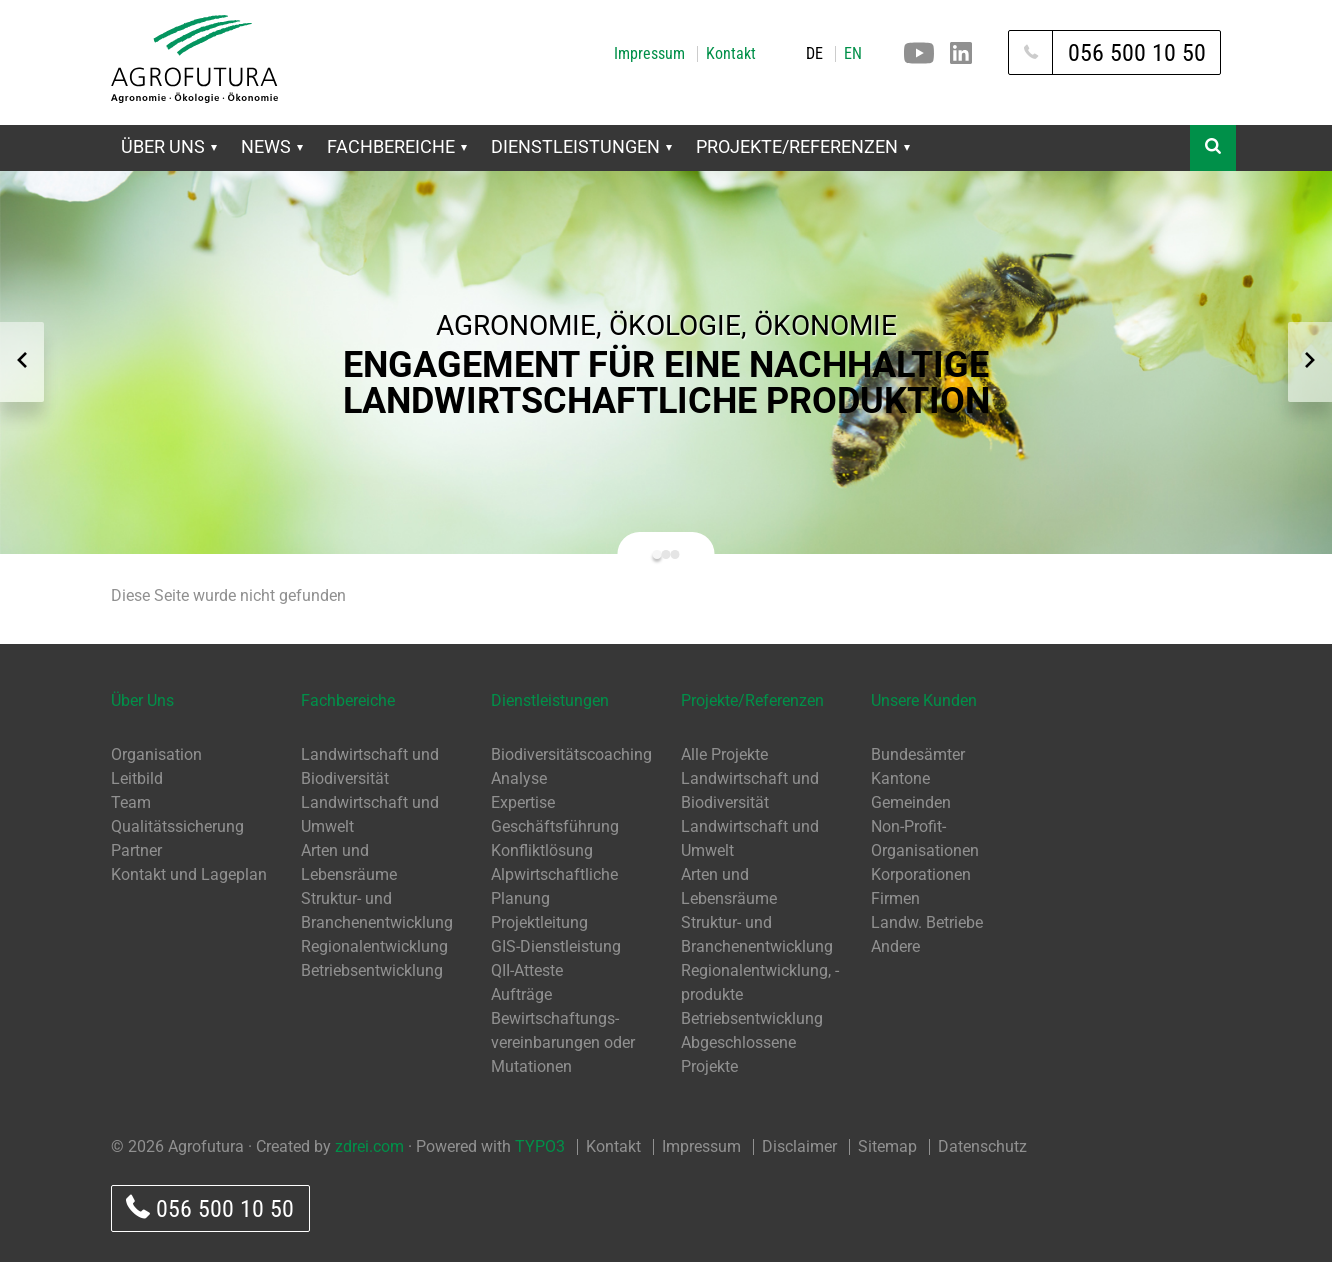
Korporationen (921, 874)
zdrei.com (369, 1146)
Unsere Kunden (924, 700)
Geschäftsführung (555, 826)
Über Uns (169, 146)
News (272, 146)
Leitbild (137, 778)
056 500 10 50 (210, 1208)
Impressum (649, 54)
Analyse (519, 778)
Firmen (895, 898)
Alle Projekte (724, 754)
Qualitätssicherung (177, 826)
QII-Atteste (527, 970)
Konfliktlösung (542, 850)
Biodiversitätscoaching (571, 754)
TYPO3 (540, 1146)
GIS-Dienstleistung (556, 946)
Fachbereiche (397, 146)
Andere (895, 946)
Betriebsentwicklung (372, 970)
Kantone (900, 778)
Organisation (156, 754)
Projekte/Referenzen (803, 146)
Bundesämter (918, 754)
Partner (136, 850)
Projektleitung (539, 922)
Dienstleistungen (581, 146)
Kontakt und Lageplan (189, 874)
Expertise (523, 802)
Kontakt (731, 54)
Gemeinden (911, 802)
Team (131, 802)
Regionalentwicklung (374, 946)
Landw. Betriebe (927, 922)
